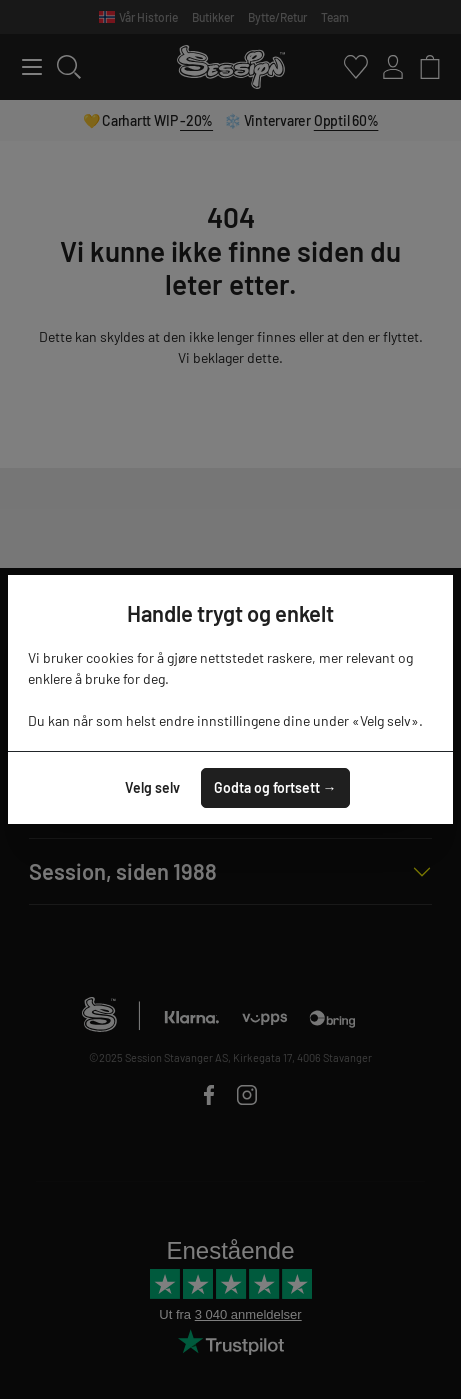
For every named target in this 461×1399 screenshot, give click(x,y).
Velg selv (152, 787)
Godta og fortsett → (275, 787)
